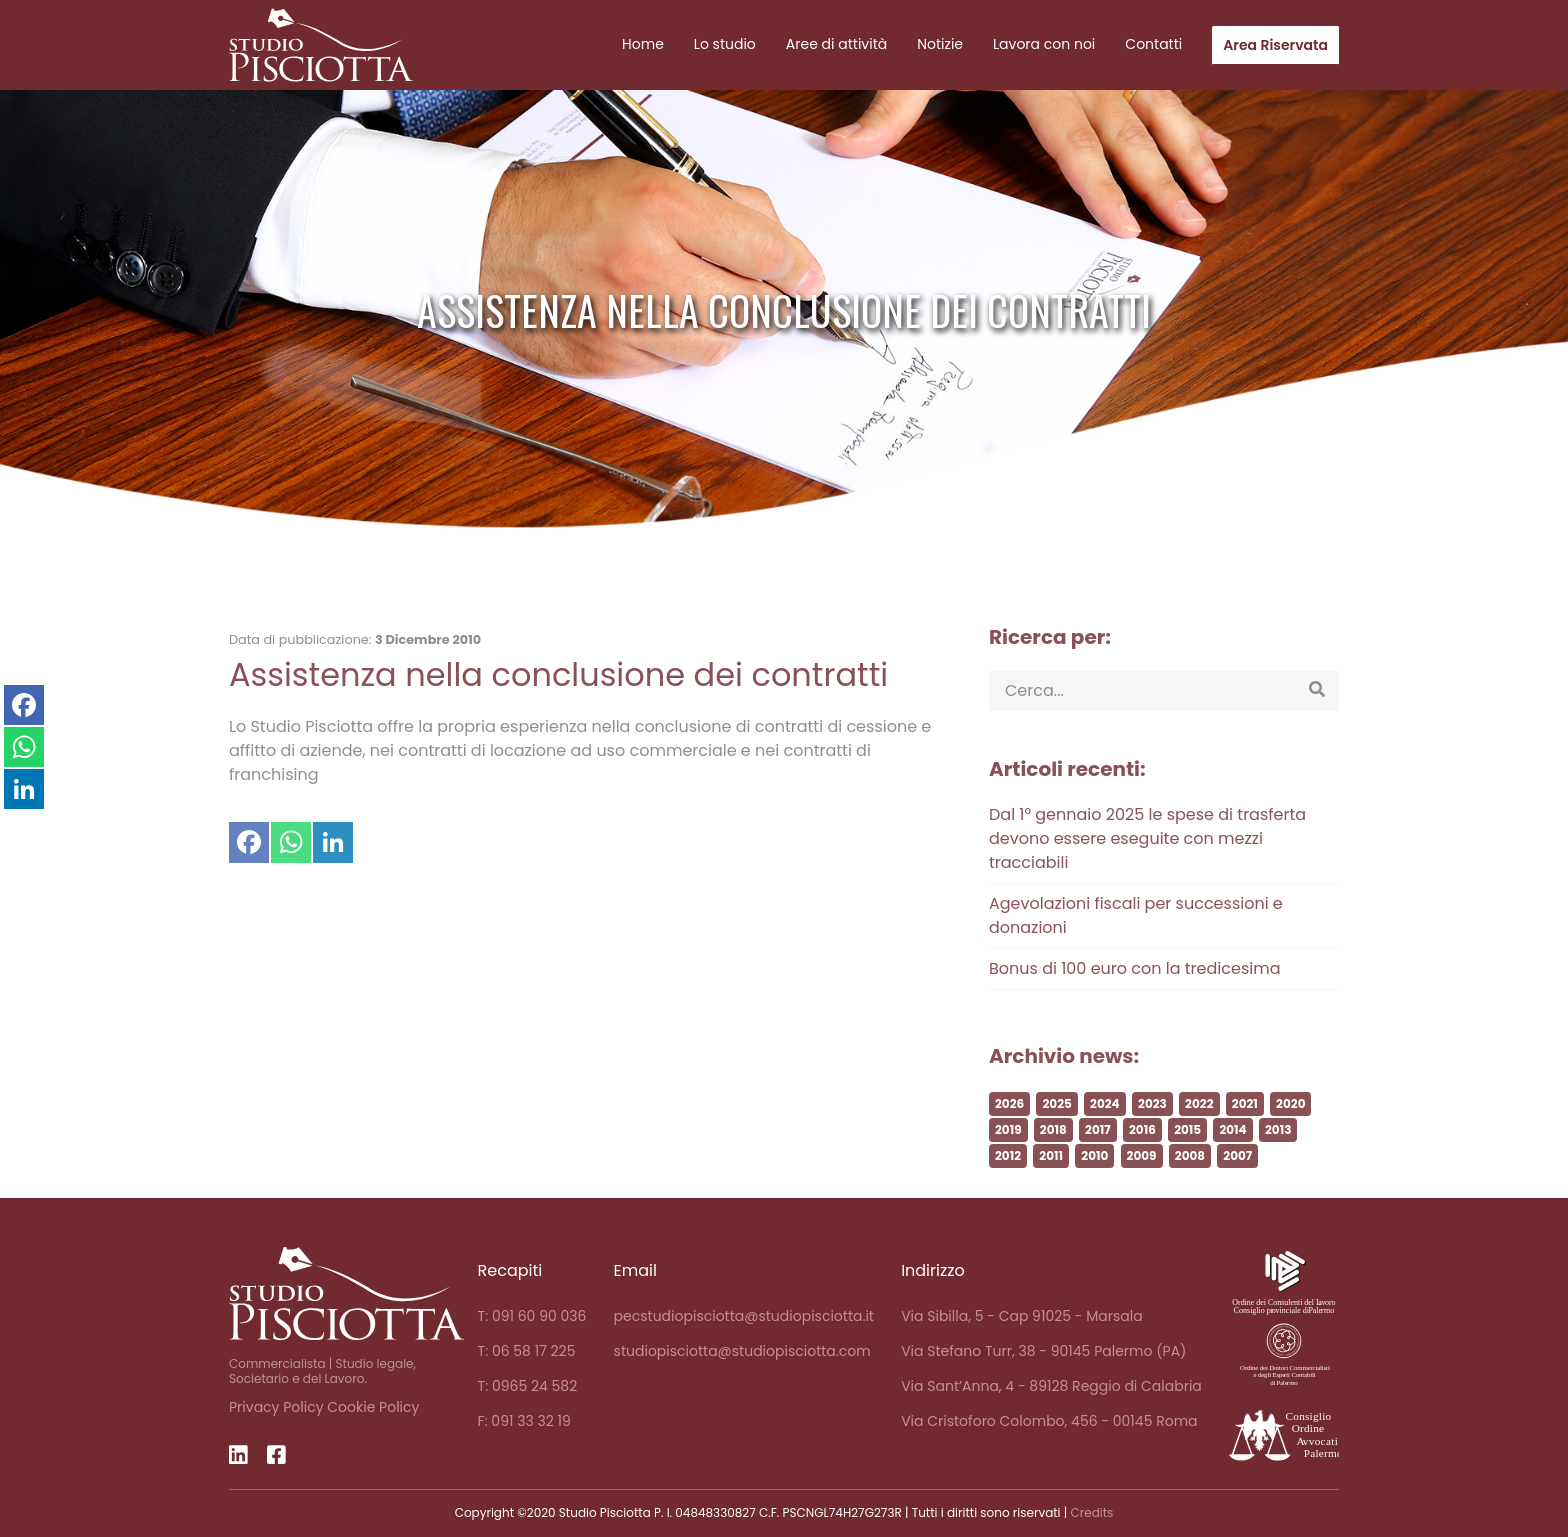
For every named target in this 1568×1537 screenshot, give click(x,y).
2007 (1237, 1190)
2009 (1142, 1190)
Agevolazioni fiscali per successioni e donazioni (1136, 950)
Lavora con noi (1044, 44)
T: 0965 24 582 (528, 1386)
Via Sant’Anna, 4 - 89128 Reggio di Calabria (1051, 1386)
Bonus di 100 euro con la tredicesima (1134, 1003)
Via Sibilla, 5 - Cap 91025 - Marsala (1022, 1316)
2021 (1245, 1138)
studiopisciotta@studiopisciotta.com (742, 1351)
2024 (1105, 1138)
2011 (1051, 1190)
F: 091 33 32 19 (524, 1421)
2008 (1190, 1190)
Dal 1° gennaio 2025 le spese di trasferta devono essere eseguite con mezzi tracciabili (1147, 873)
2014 (1232, 1164)
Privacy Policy (276, 1407)
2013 (1278, 1164)
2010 (1094, 1190)
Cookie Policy (373, 1407)
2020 (1290, 1138)
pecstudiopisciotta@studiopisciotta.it (744, 1316)
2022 (1199, 1138)
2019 (1008, 1164)
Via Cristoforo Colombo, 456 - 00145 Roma (1049, 1421)
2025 (1056, 1138)
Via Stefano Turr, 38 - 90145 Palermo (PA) (1043, 1351)
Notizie (940, 44)
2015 (1187, 1164)
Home (643, 44)
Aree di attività (836, 44)
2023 (1152, 1138)
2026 (1009, 1138)
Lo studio (725, 44)
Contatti (1153, 44)
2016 (1142, 1164)
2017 (1098, 1164)
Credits (1091, 1512)
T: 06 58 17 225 (527, 1351)
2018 (1053, 1164)
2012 (1008, 1190)
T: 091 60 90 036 (532, 1316)
